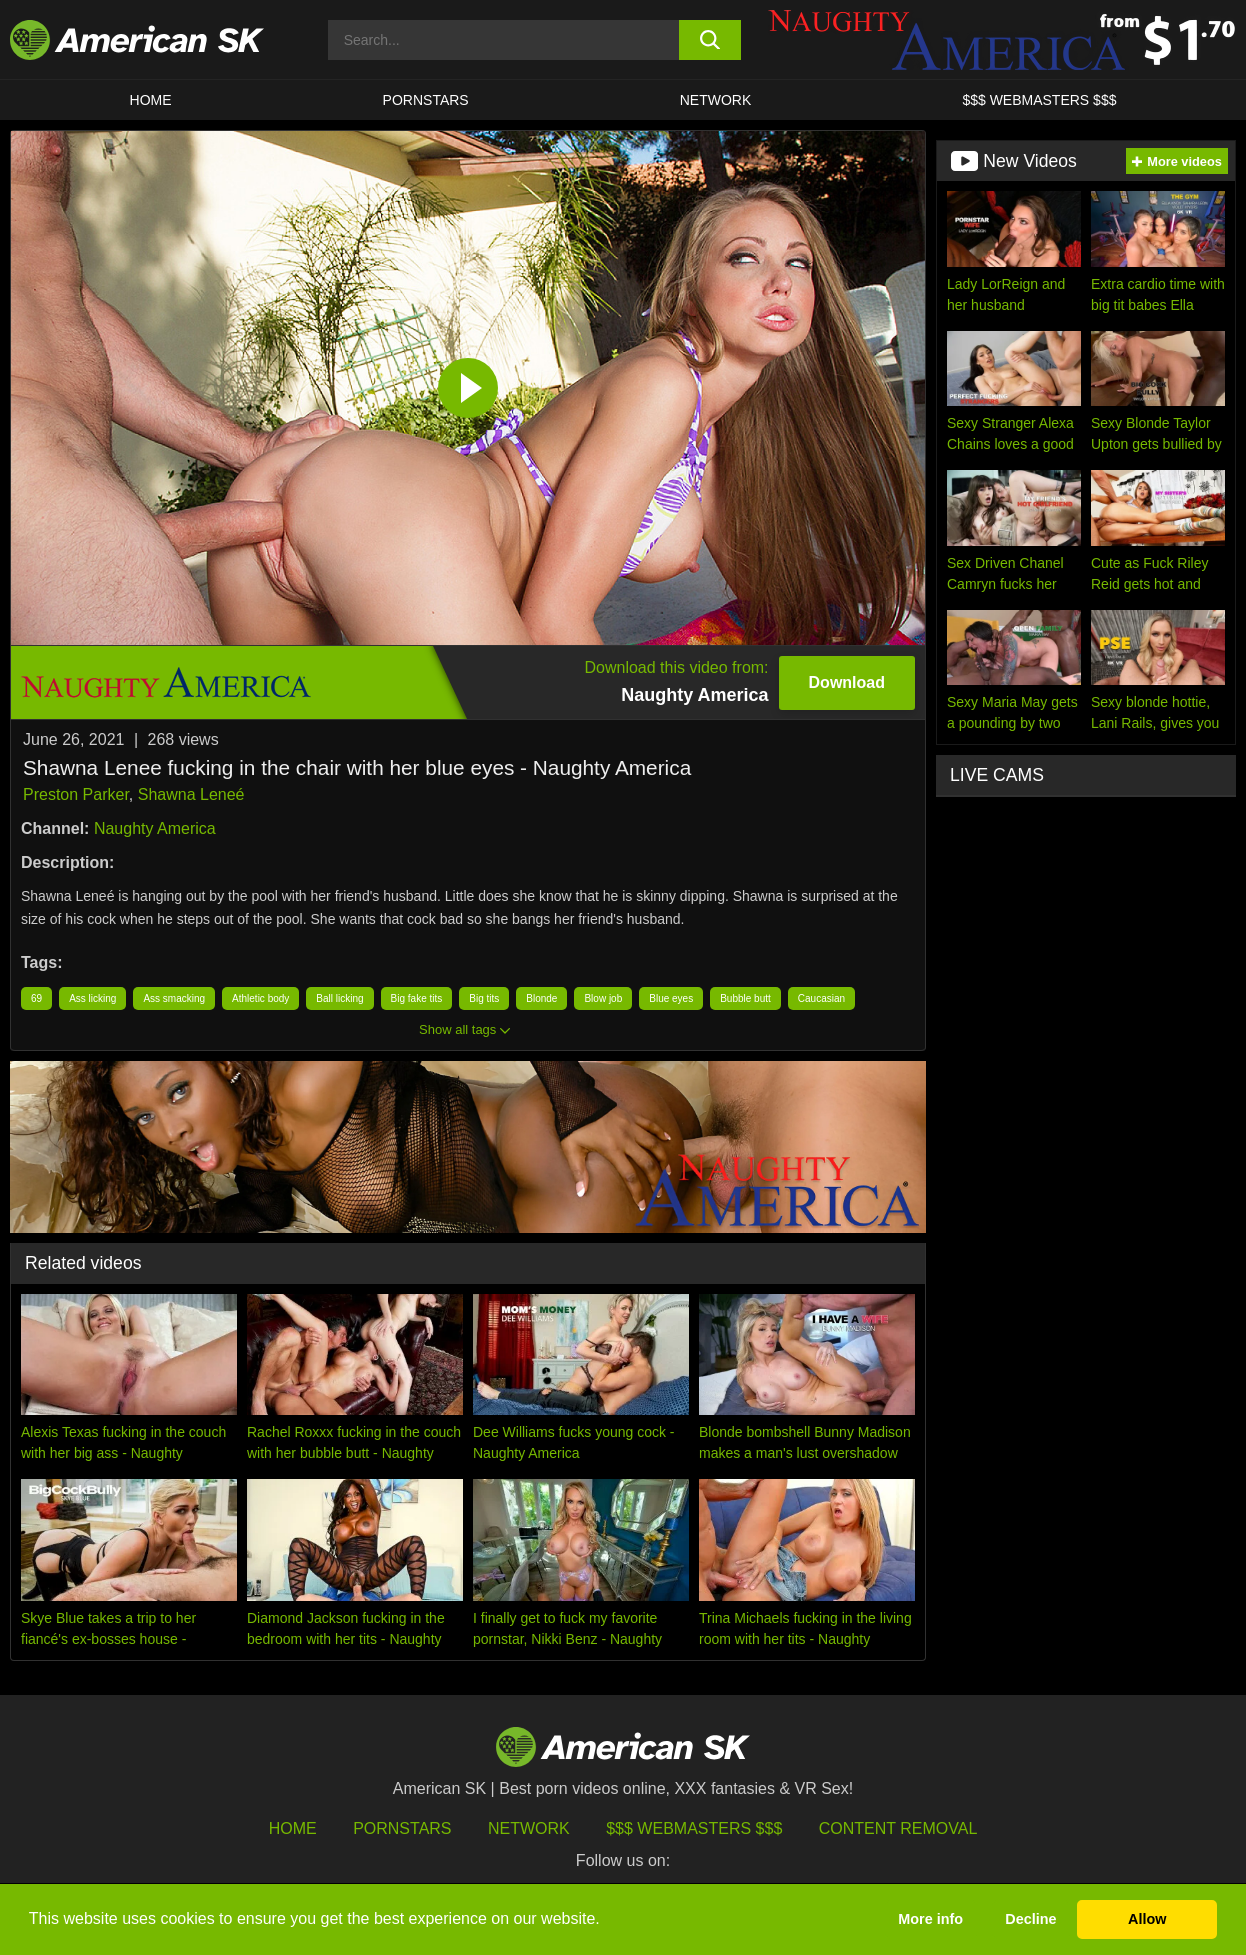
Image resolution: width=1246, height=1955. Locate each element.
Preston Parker (76, 794)
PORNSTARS (426, 100)
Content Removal (898, 1828)
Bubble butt (745, 998)
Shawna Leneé (191, 794)
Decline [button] (1030, 1919)
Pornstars (402, 1828)
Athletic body (260, 998)
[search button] (710, 40)
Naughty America (155, 828)
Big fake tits (417, 998)
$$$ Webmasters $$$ (694, 1828)
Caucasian (821, 998)
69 (36, 998)
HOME (151, 100)
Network (716, 100)
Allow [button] (1147, 1919)
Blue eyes (671, 998)
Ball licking (339, 998)
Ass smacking (174, 998)
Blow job (603, 998)
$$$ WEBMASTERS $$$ (1039, 100)
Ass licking (92, 998)
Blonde (541, 998)
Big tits (484, 998)
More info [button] (930, 1919)
